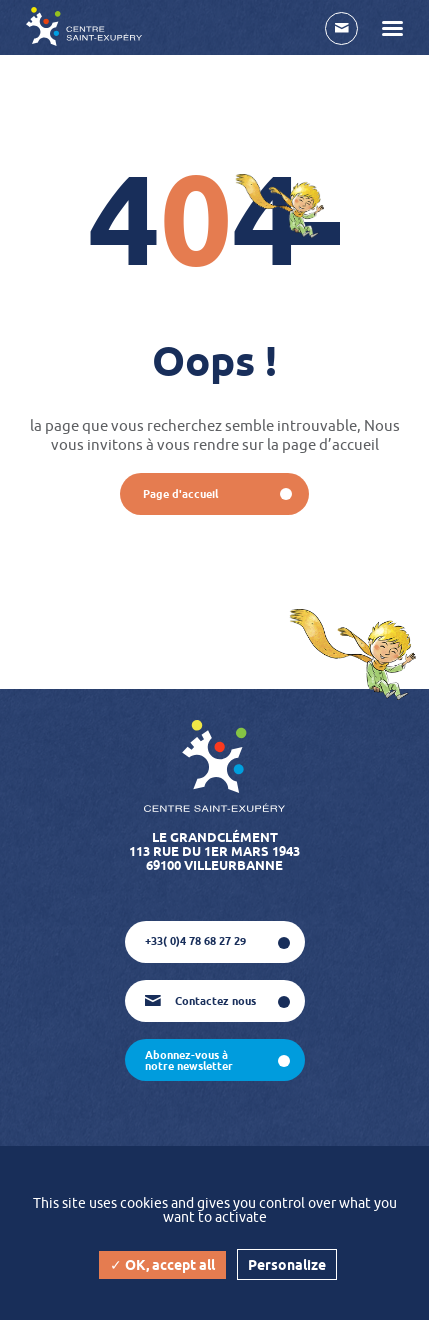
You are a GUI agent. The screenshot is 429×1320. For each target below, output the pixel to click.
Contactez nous (200, 1001)
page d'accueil (180, 494)
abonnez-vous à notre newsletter (189, 1060)
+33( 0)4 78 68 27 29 (195, 941)
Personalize (287, 1265)
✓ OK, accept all (162, 1265)
